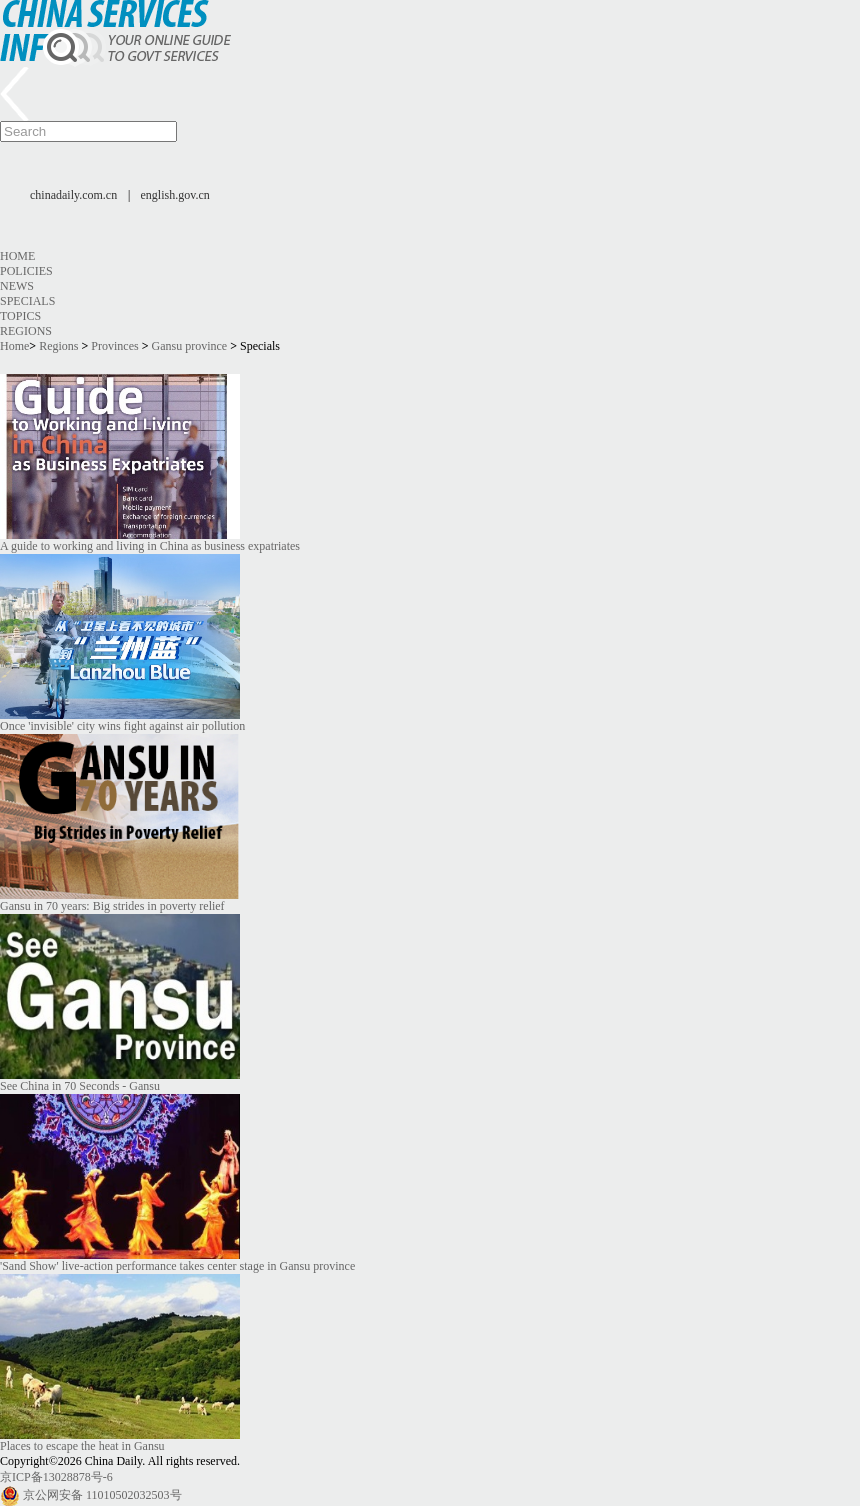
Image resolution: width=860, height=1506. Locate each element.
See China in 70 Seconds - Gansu (80, 1086)
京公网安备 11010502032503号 (102, 1495)
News (17, 286)
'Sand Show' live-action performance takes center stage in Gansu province (177, 1266)
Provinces (114, 346)
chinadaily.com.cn (73, 195)
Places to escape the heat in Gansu (82, 1446)
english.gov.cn (175, 195)
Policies (26, 271)
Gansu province (190, 346)
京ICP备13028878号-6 (56, 1477)
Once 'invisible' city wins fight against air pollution (122, 726)
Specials (27, 301)
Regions (26, 331)
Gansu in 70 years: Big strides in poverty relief (112, 906)
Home (17, 256)
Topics (20, 316)
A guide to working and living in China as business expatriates (150, 546)
